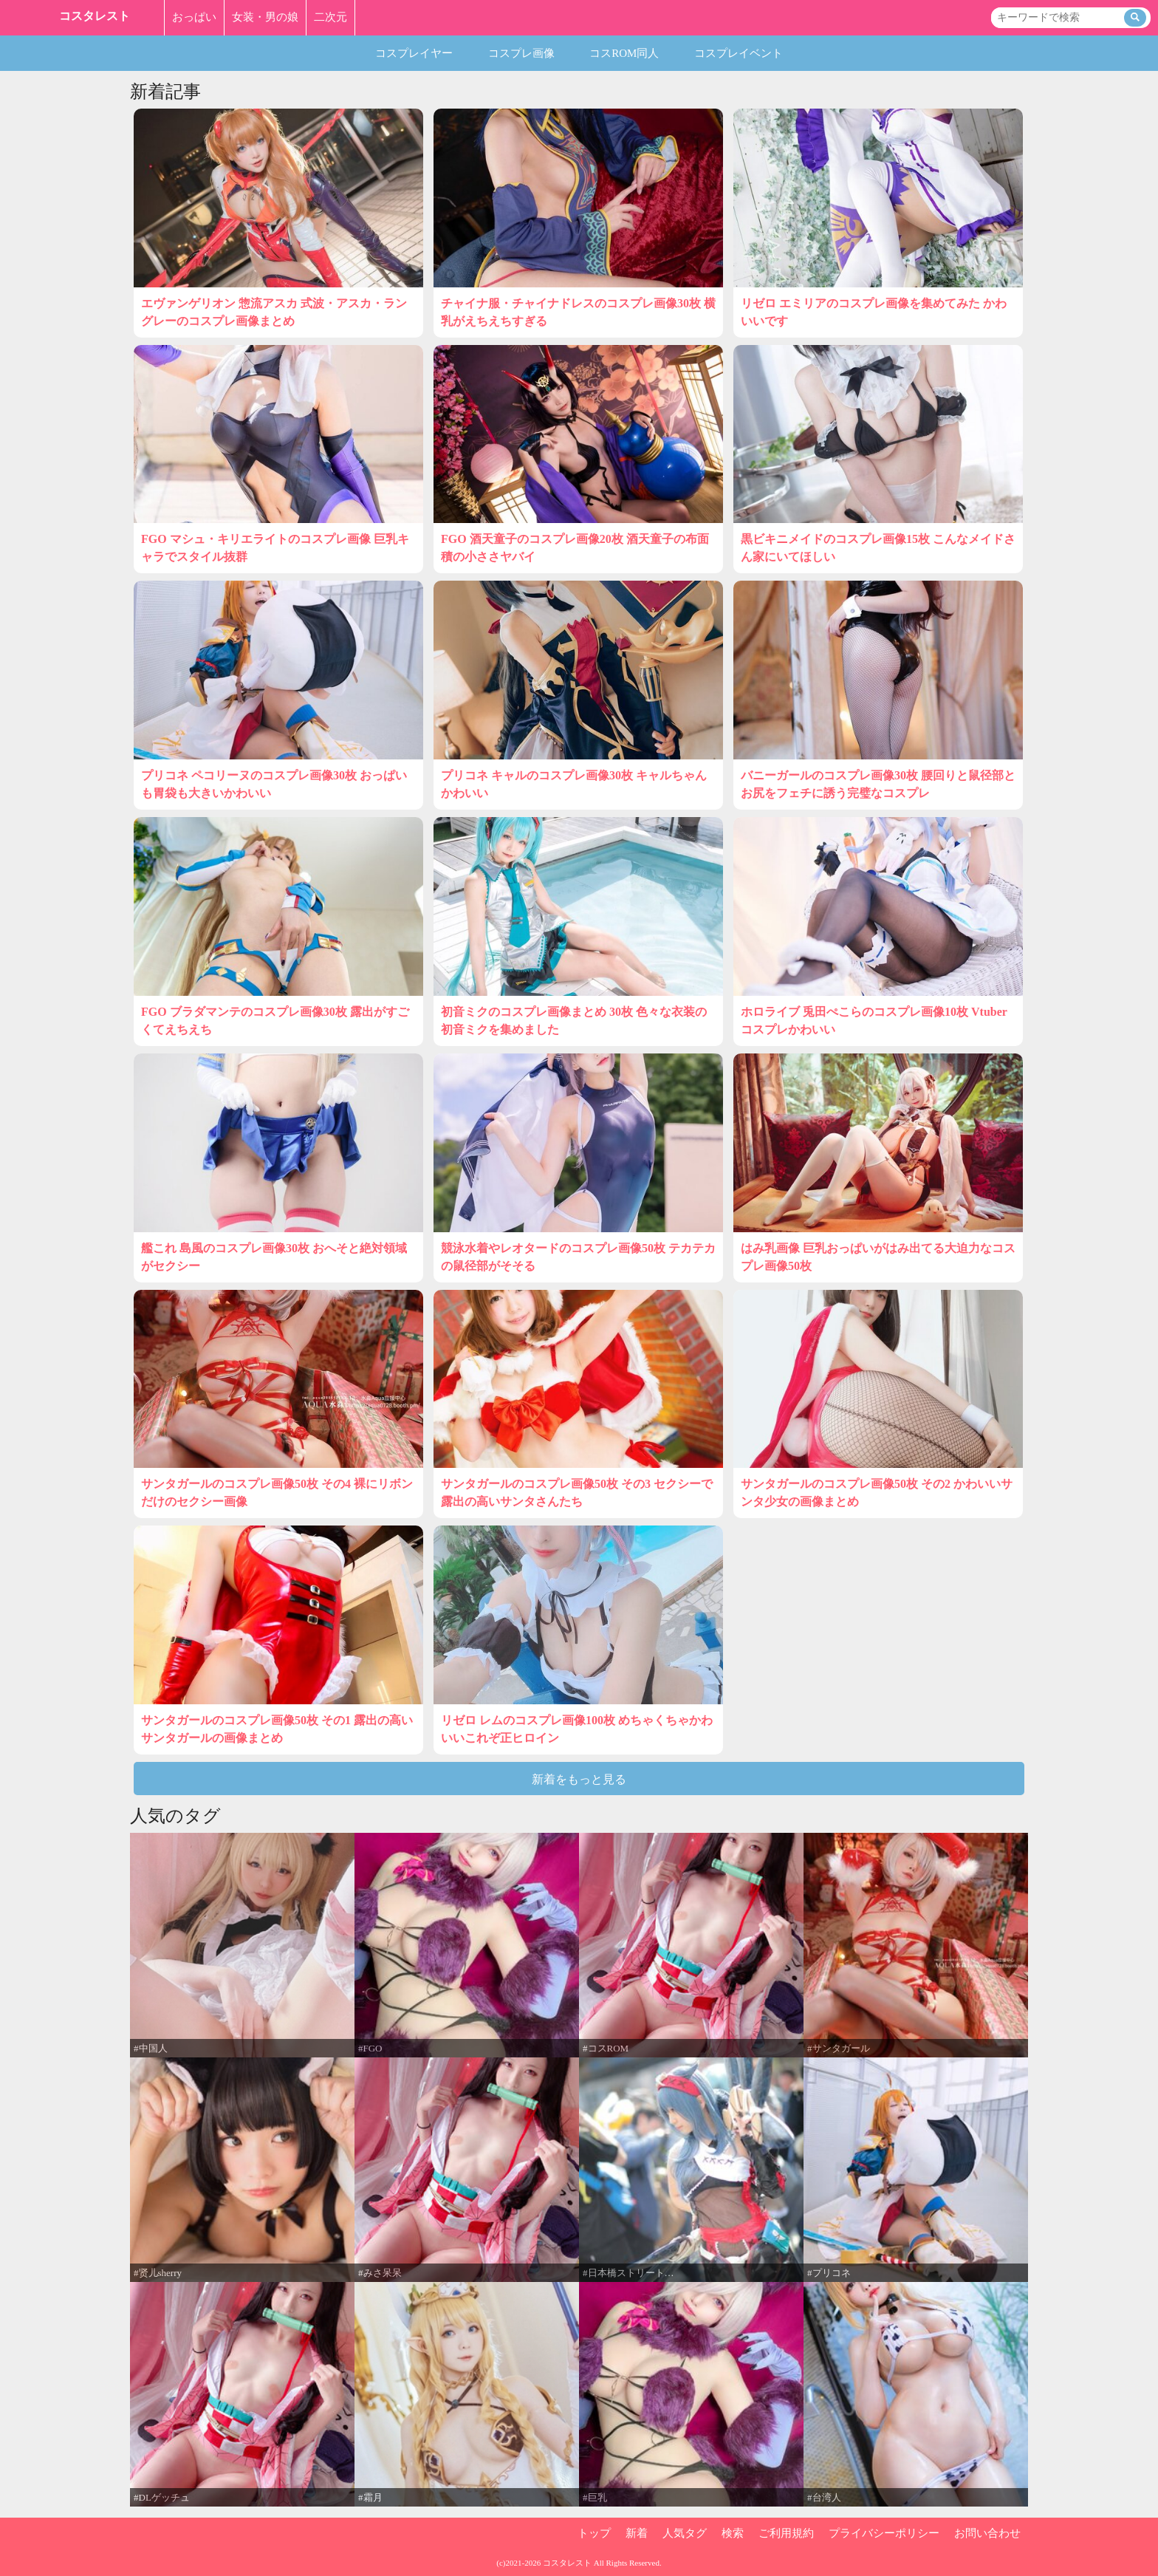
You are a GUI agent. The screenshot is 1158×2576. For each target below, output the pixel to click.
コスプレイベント (738, 53)
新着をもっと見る (579, 1779)
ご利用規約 (786, 2533)
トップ (594, 2533)
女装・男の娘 (265, 17)
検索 (733, 2533)
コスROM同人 (624, 53)
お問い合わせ (987, 2533)
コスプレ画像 (521, 53)
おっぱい (194, 17)
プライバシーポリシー (884, 2533)
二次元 (330, 17)
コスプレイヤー (414, 53)
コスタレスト (94, 16)
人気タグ (684, 2533)
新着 (637, 2533)
